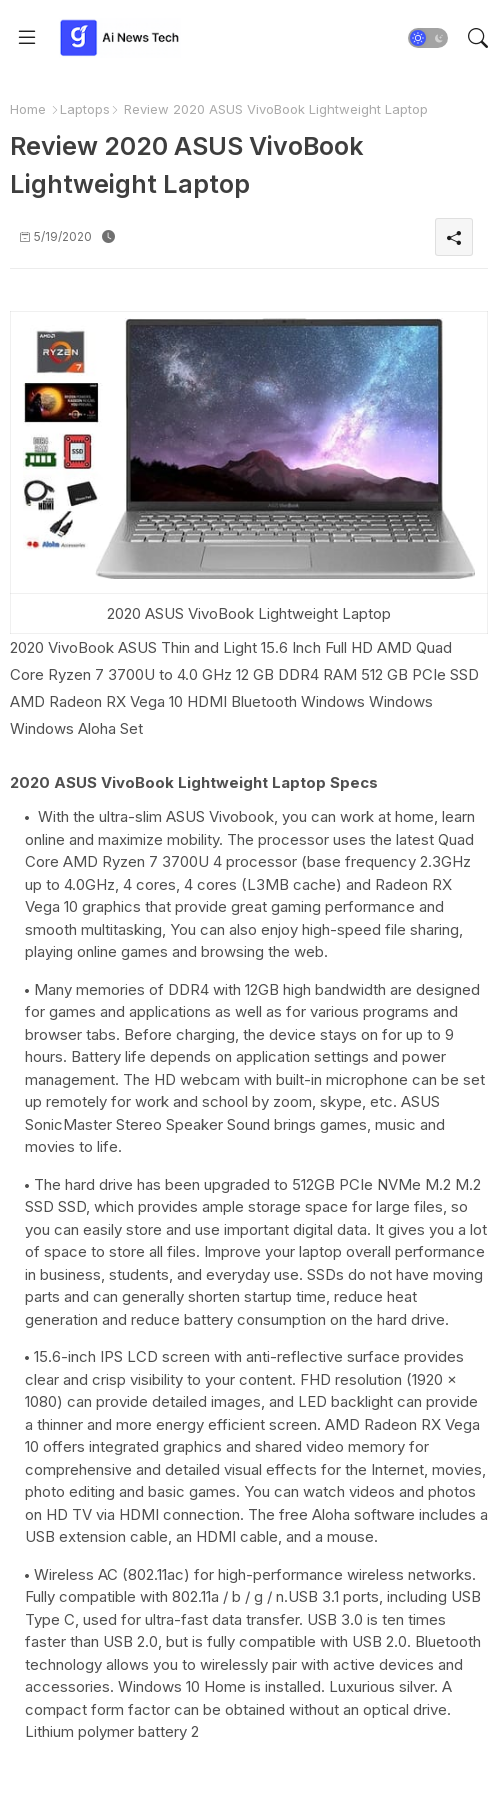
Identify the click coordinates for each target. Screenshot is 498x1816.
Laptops (85, 109)
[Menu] (27, 38)
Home (28, 109)
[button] (428, 38)
